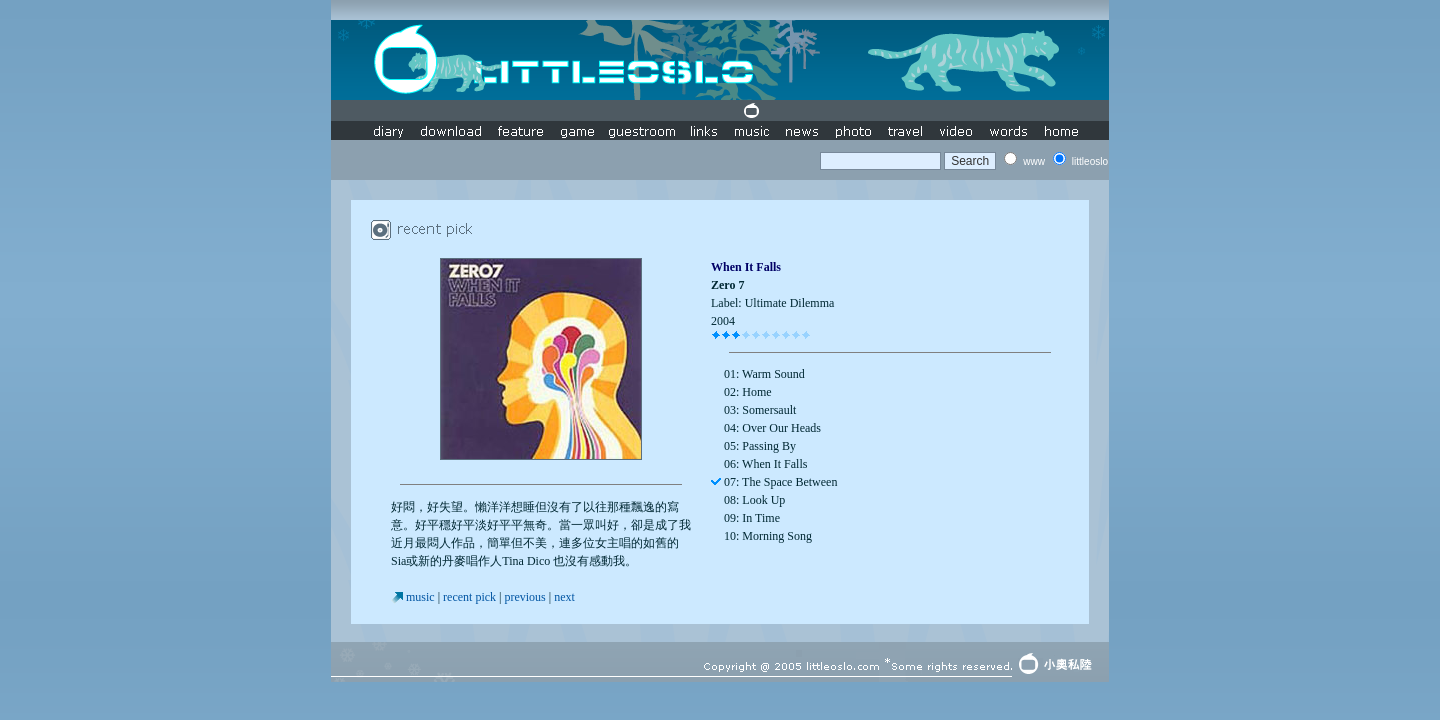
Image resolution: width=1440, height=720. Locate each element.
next (564, 597)
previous (524, 597)
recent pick (469, 597)
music (420, 597)
